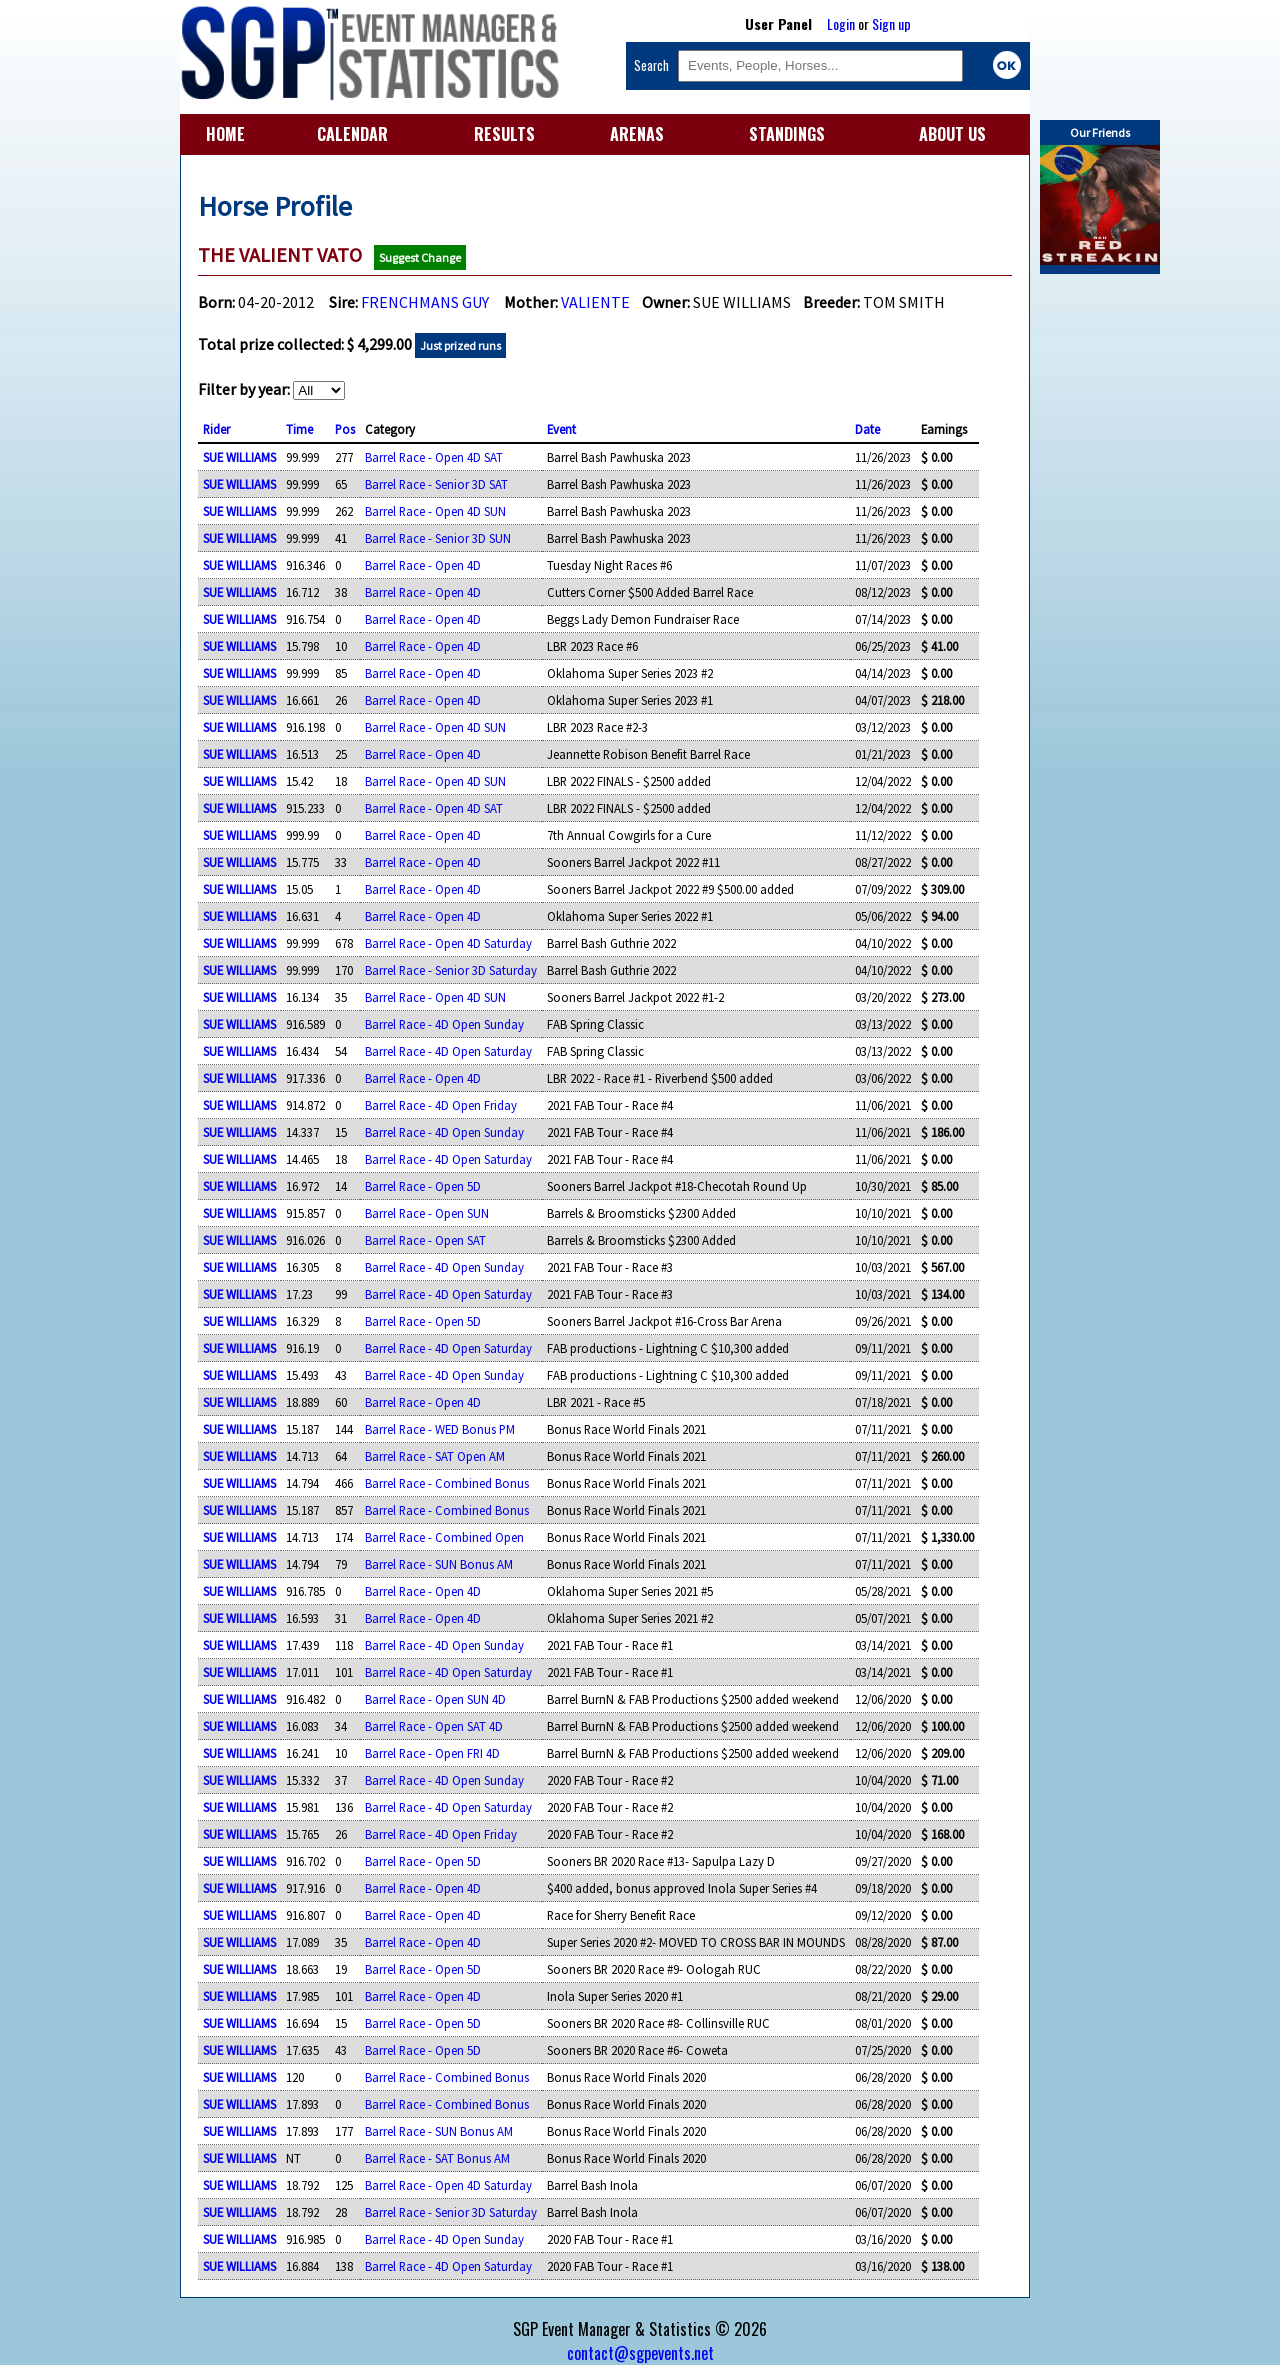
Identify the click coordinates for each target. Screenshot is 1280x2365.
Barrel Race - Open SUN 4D (435, 1699)
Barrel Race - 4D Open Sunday (444, 1024)
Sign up (891, 23)
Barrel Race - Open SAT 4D (434, 1726)
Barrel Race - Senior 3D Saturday (451, 970)
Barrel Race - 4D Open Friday (441, 1105)
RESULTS (504, 134)
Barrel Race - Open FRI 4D (432, 1753)
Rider (216, 429)
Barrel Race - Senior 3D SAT (436, 484)
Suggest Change (420, 257)
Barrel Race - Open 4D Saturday (448, 943)
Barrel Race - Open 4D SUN (435, 511)
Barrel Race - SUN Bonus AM (439, 1564)
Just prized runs (460, 345)
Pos (345, 429)
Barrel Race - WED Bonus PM (440, 1429)
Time (299, 429)
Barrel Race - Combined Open (444, 1537)
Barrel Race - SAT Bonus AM (437, 2158)
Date (867, 429)
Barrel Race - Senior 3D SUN (438, 538)
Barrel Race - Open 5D (423, 1186)
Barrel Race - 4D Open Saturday (448, 1051)
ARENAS (637, 134)
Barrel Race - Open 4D (423, 565)
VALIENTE (595, 302)
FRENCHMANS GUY (425, 302)
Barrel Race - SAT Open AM (435, 1456)
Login (841, 23)
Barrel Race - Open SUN (427, 1213)
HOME (225, 134)
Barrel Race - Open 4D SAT (434, 457)
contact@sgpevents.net (640, 2353)
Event (561, 429)
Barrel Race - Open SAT (425, 1240)
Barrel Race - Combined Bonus (447, 1483)
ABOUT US (952, 134)
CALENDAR (352, 134)
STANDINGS (787, 134)
